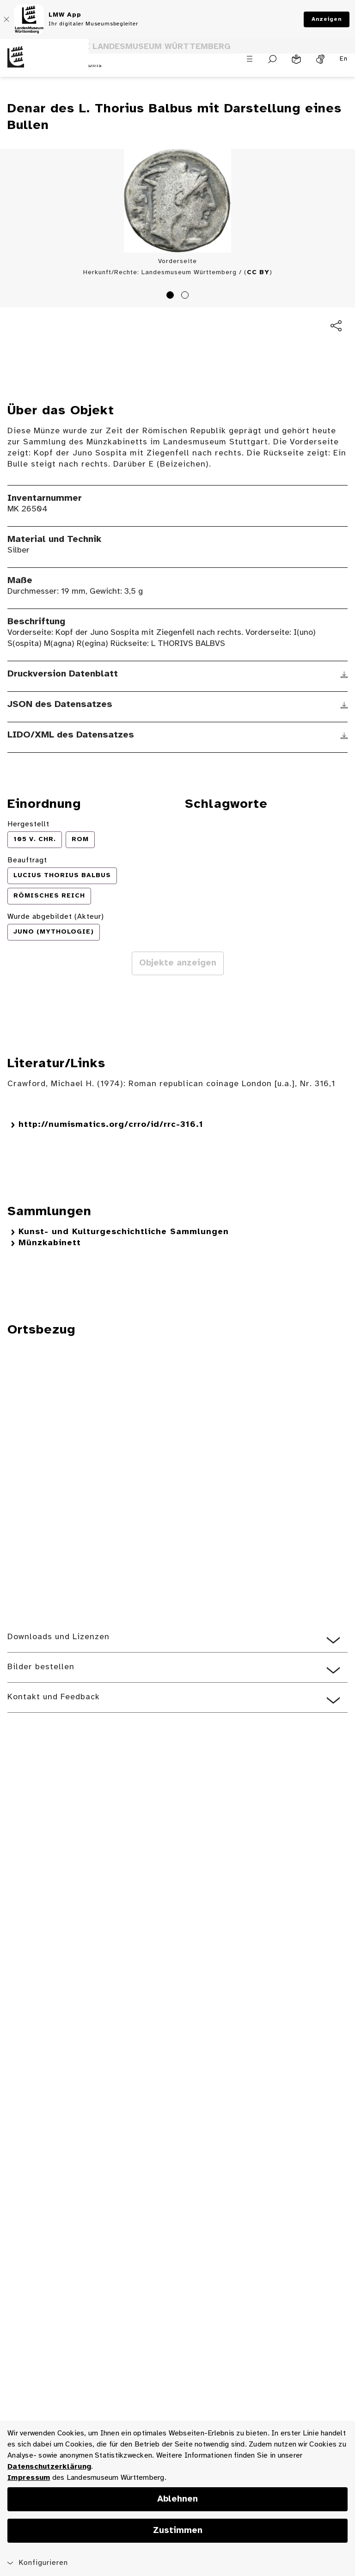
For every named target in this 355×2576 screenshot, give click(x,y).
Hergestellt (28, 824)
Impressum (28, 2478)
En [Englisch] (344, 58)
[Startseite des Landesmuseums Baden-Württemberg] (44, 64)
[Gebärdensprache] (320, 59)
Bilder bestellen (40, 1667)
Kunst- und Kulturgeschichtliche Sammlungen (123, 1232)
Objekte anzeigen (177, 963)
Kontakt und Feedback (53, 1697)
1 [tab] (171, 296)
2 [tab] (186, 296)
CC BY (258, 272)
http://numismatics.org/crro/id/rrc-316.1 (110, 1124)
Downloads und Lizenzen (58, 1637)
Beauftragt (27, 860)
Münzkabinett (49, 1243)
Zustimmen (177, 2530)
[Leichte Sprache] (296, 59)
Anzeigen (327, 19)
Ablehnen (177, 2499)
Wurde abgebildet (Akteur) (55, 917)
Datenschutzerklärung (49, 2467)
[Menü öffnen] (249, 58)
